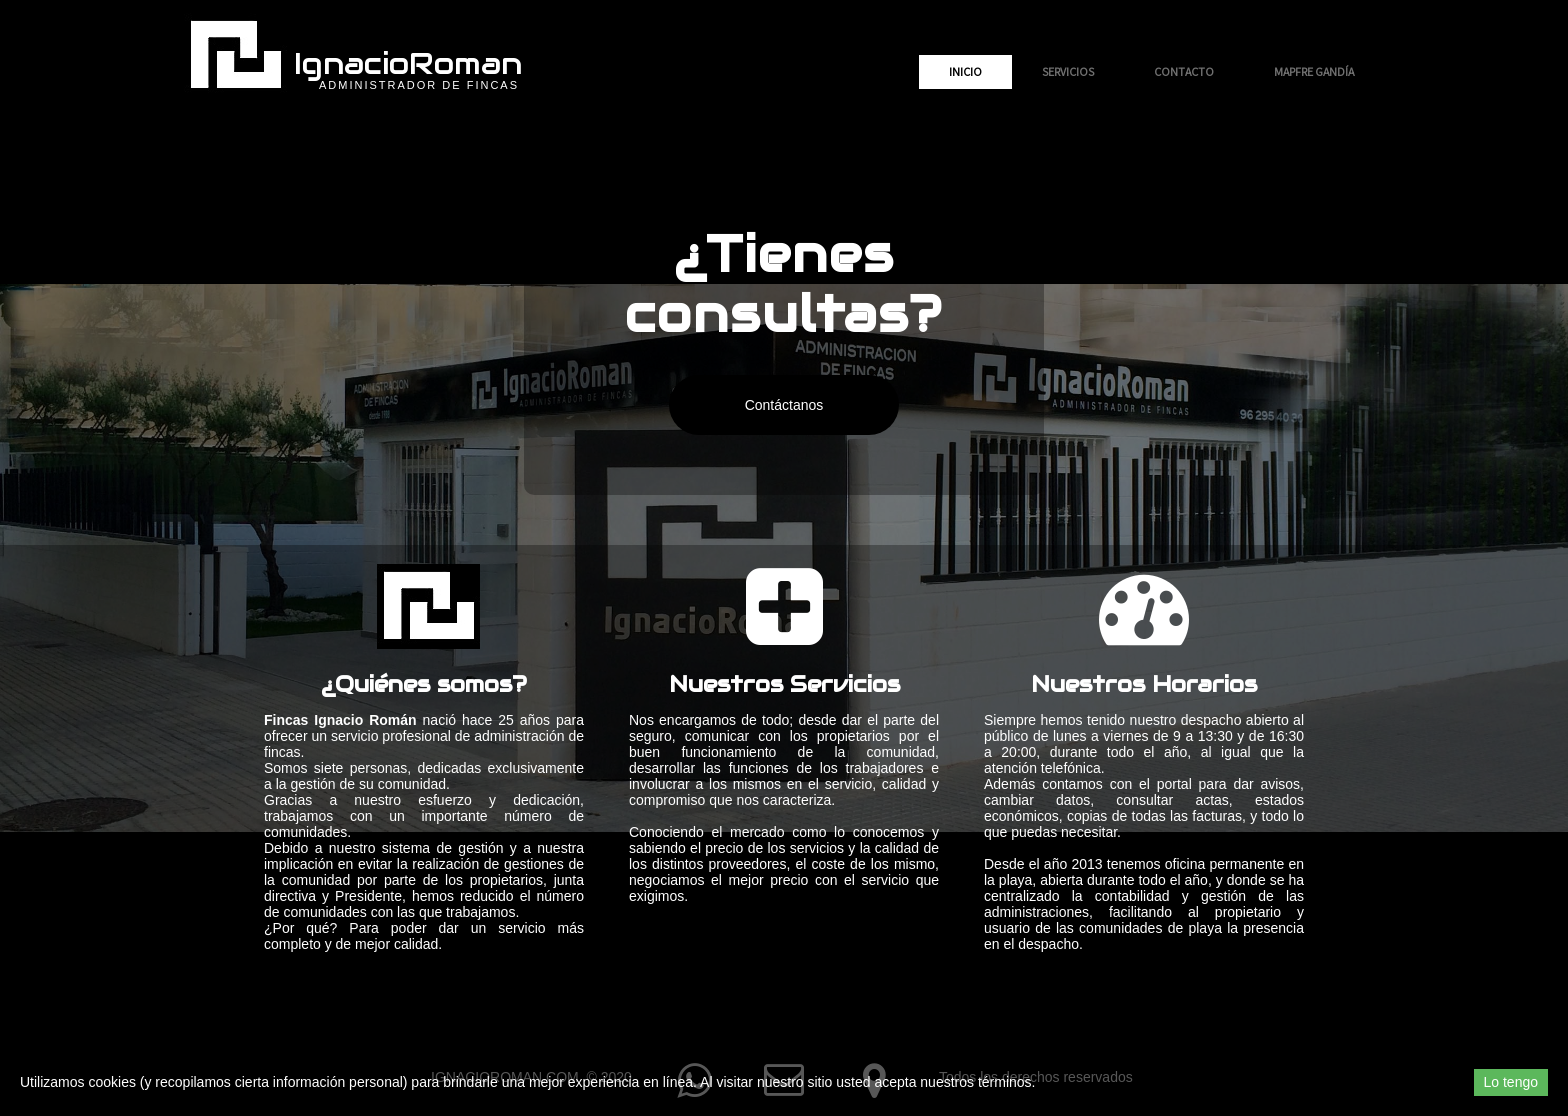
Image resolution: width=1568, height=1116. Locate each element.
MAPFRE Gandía (1314, 71)
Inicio (965, 71)
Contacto (1184, 71)
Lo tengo (1511, 1082)
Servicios (1068, 71)
